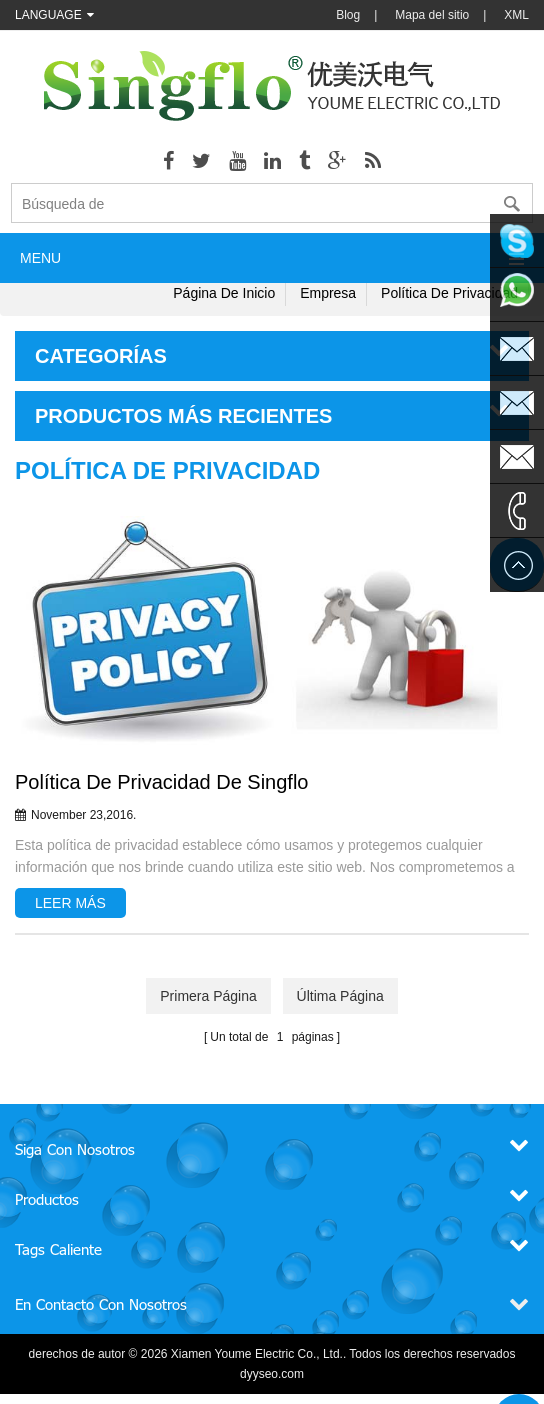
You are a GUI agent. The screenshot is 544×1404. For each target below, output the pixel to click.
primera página (208, 996)
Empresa (328, 293)
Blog (348, 15)
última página (340, 996)
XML (516, 15)
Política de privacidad (449, 293)
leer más (70, 903)
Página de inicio (224, 293)
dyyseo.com (272, 1374)
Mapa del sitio (432, 15)
